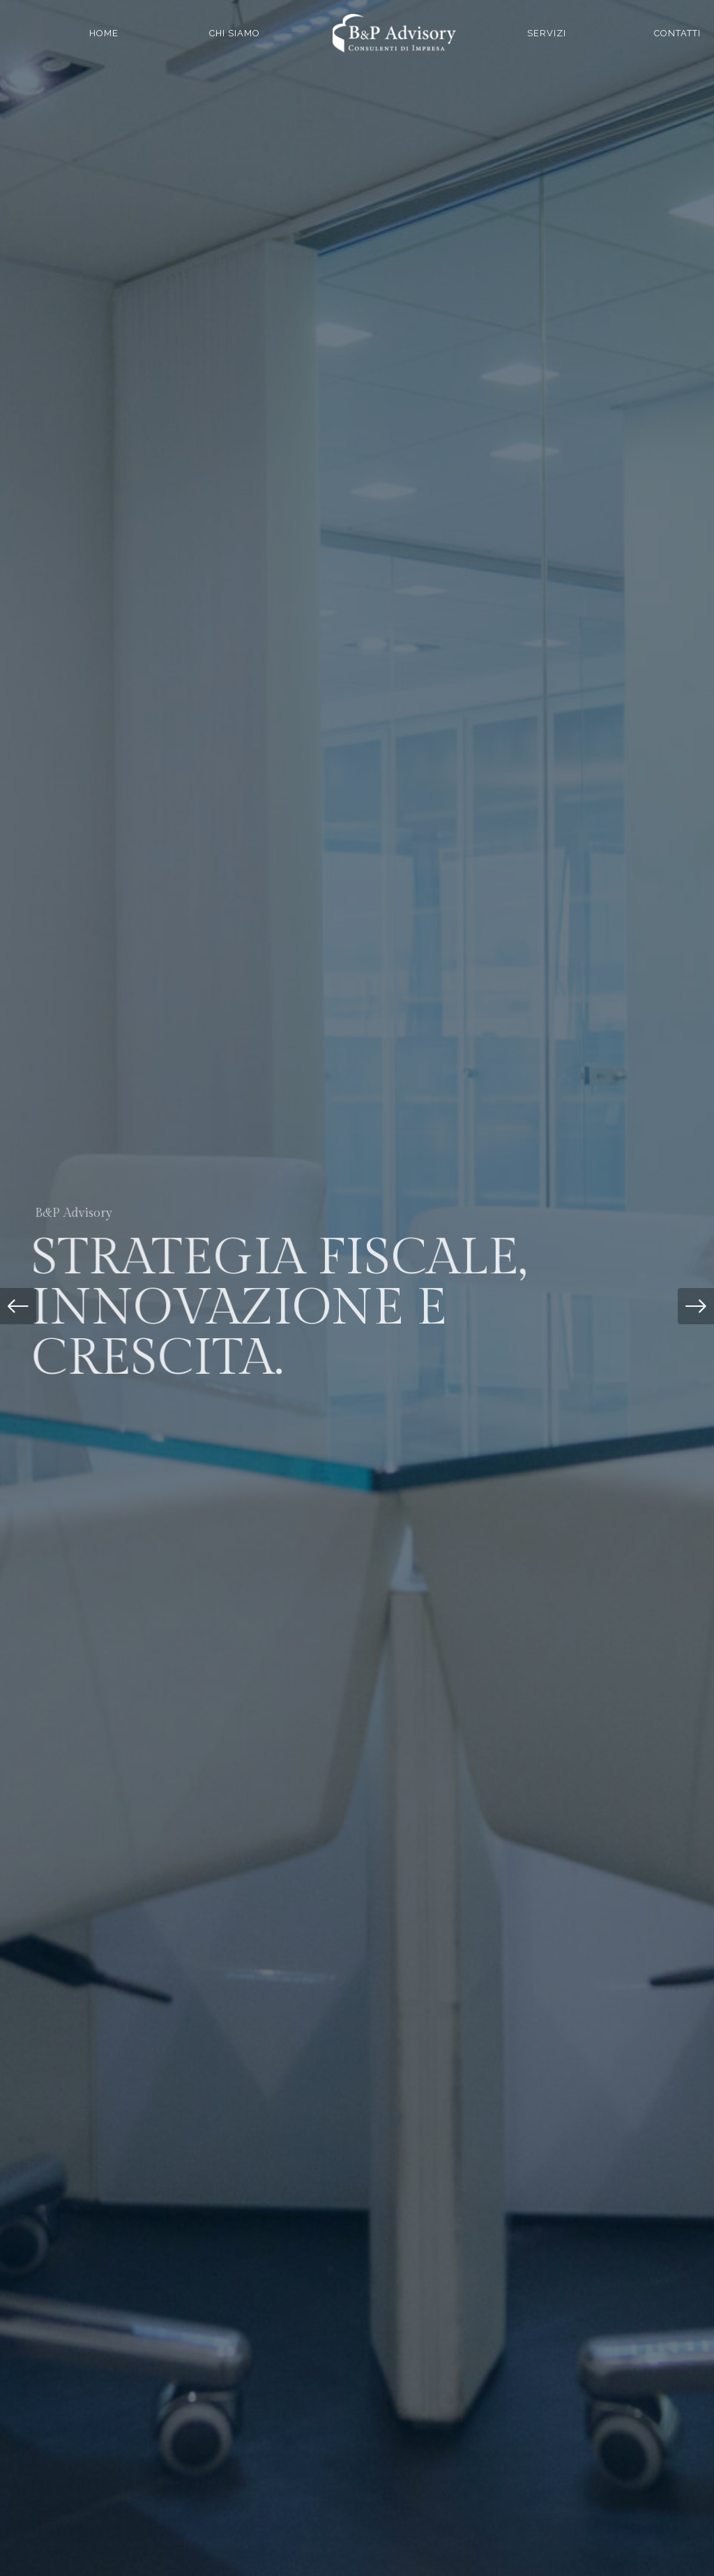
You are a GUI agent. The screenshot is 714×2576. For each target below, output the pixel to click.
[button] (18, 1306)
